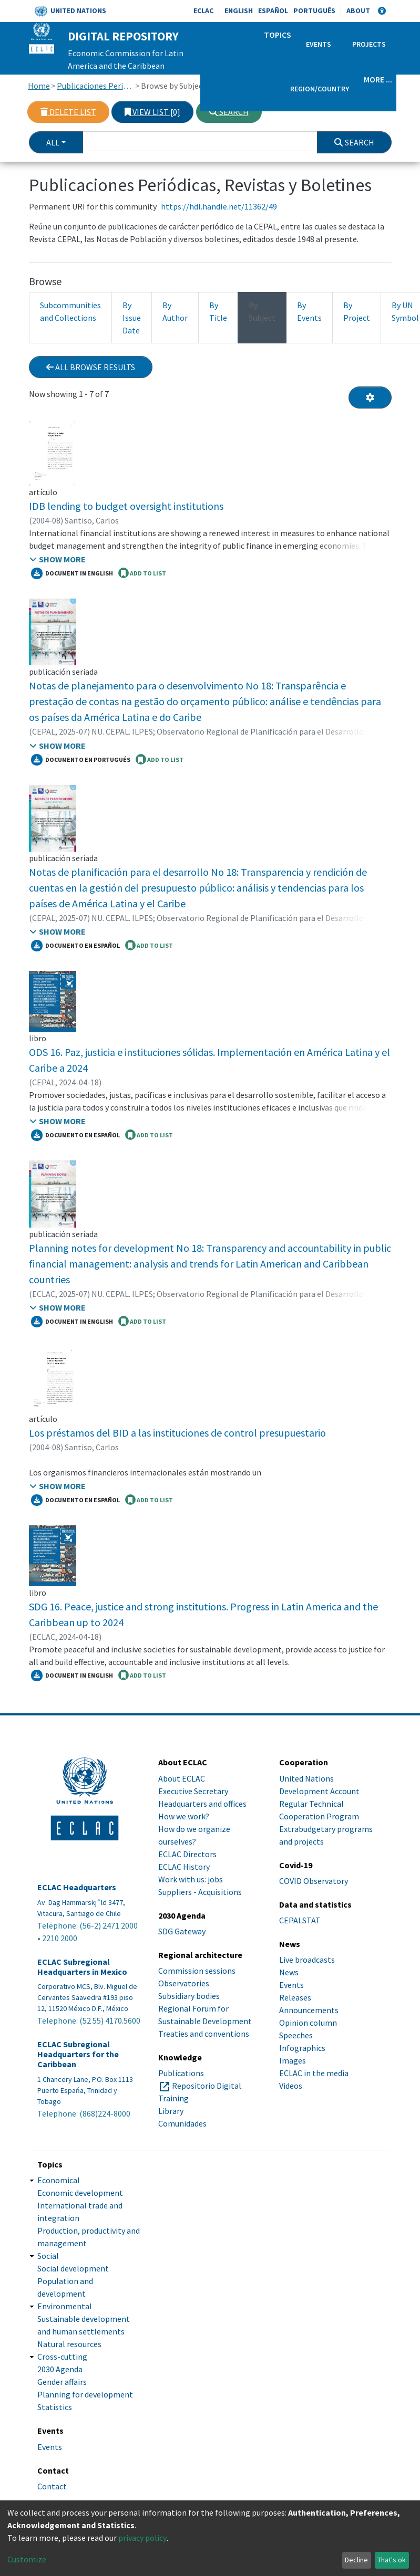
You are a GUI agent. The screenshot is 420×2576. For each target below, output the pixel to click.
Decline (356, 2559)
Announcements (309, 2010)
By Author (175, 311)
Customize (26, 2559)
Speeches (296, 2035)
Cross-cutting (62, 2356)
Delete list (68, 112)
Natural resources (69, 2344)
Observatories (183, 1983)
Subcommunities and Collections (70, 311)
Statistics (54, 2407)
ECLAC (203, 10)
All (52, 142)
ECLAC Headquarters (76, 1887)
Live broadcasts (307, 1959)
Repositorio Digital (206, 2085)
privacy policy (142, 2537)
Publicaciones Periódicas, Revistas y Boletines (95, 85)
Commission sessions (196, 1970)
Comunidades (182, 2123)
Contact (52, 2486)
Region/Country (319, 88)
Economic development (80, 2192)
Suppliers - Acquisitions (200, 1892)
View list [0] (152, 112)
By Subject (262, 311)
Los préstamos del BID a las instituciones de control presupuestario (177, 1432)
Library (170, 2111)
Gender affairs (62, 2381)
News (289, 1972)
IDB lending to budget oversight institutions (126, 505)
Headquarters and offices (202, 1803)
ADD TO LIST (142, 573)
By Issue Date (131, 318)
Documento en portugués (80, 760)
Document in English (72, 573)
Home (39, 85)
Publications (181, 2073)
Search (229, 112)
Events (318, 44)
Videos (290, 2085)
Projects (369, 44)
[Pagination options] (370, 397)
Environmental (64, 2306)
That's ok (391, 2559)
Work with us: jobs (190, 1879)
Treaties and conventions (203, 2033)
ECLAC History (184, 1866)
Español (273, 10)
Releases (295, 1997)
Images (292, 2060)
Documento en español (75, 945)
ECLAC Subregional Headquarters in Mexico (82, 1967)
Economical (58, 2180)
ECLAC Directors (187, 1854)
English (238, 10)
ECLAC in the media (314, 2073)
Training (173, 2098)
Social (48, 2255)
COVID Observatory (313, 1881)
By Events (309, 311)
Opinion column (308, 2022)
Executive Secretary (193, 1791)
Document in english (72, 1675)
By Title (218, 311)
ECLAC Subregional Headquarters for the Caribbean (78, 2054)
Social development (73, 2268)
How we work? (183, 1816)
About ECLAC (181, 1778)
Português (314, 10)
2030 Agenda (60, 2369)
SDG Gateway (182, 1931)
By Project (356, 311)
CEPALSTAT (300, 1920)
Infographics (302, 2048)
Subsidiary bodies (189, 1996)
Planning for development (85, 2394)
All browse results (90, 367)
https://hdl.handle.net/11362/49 (219, 206)
